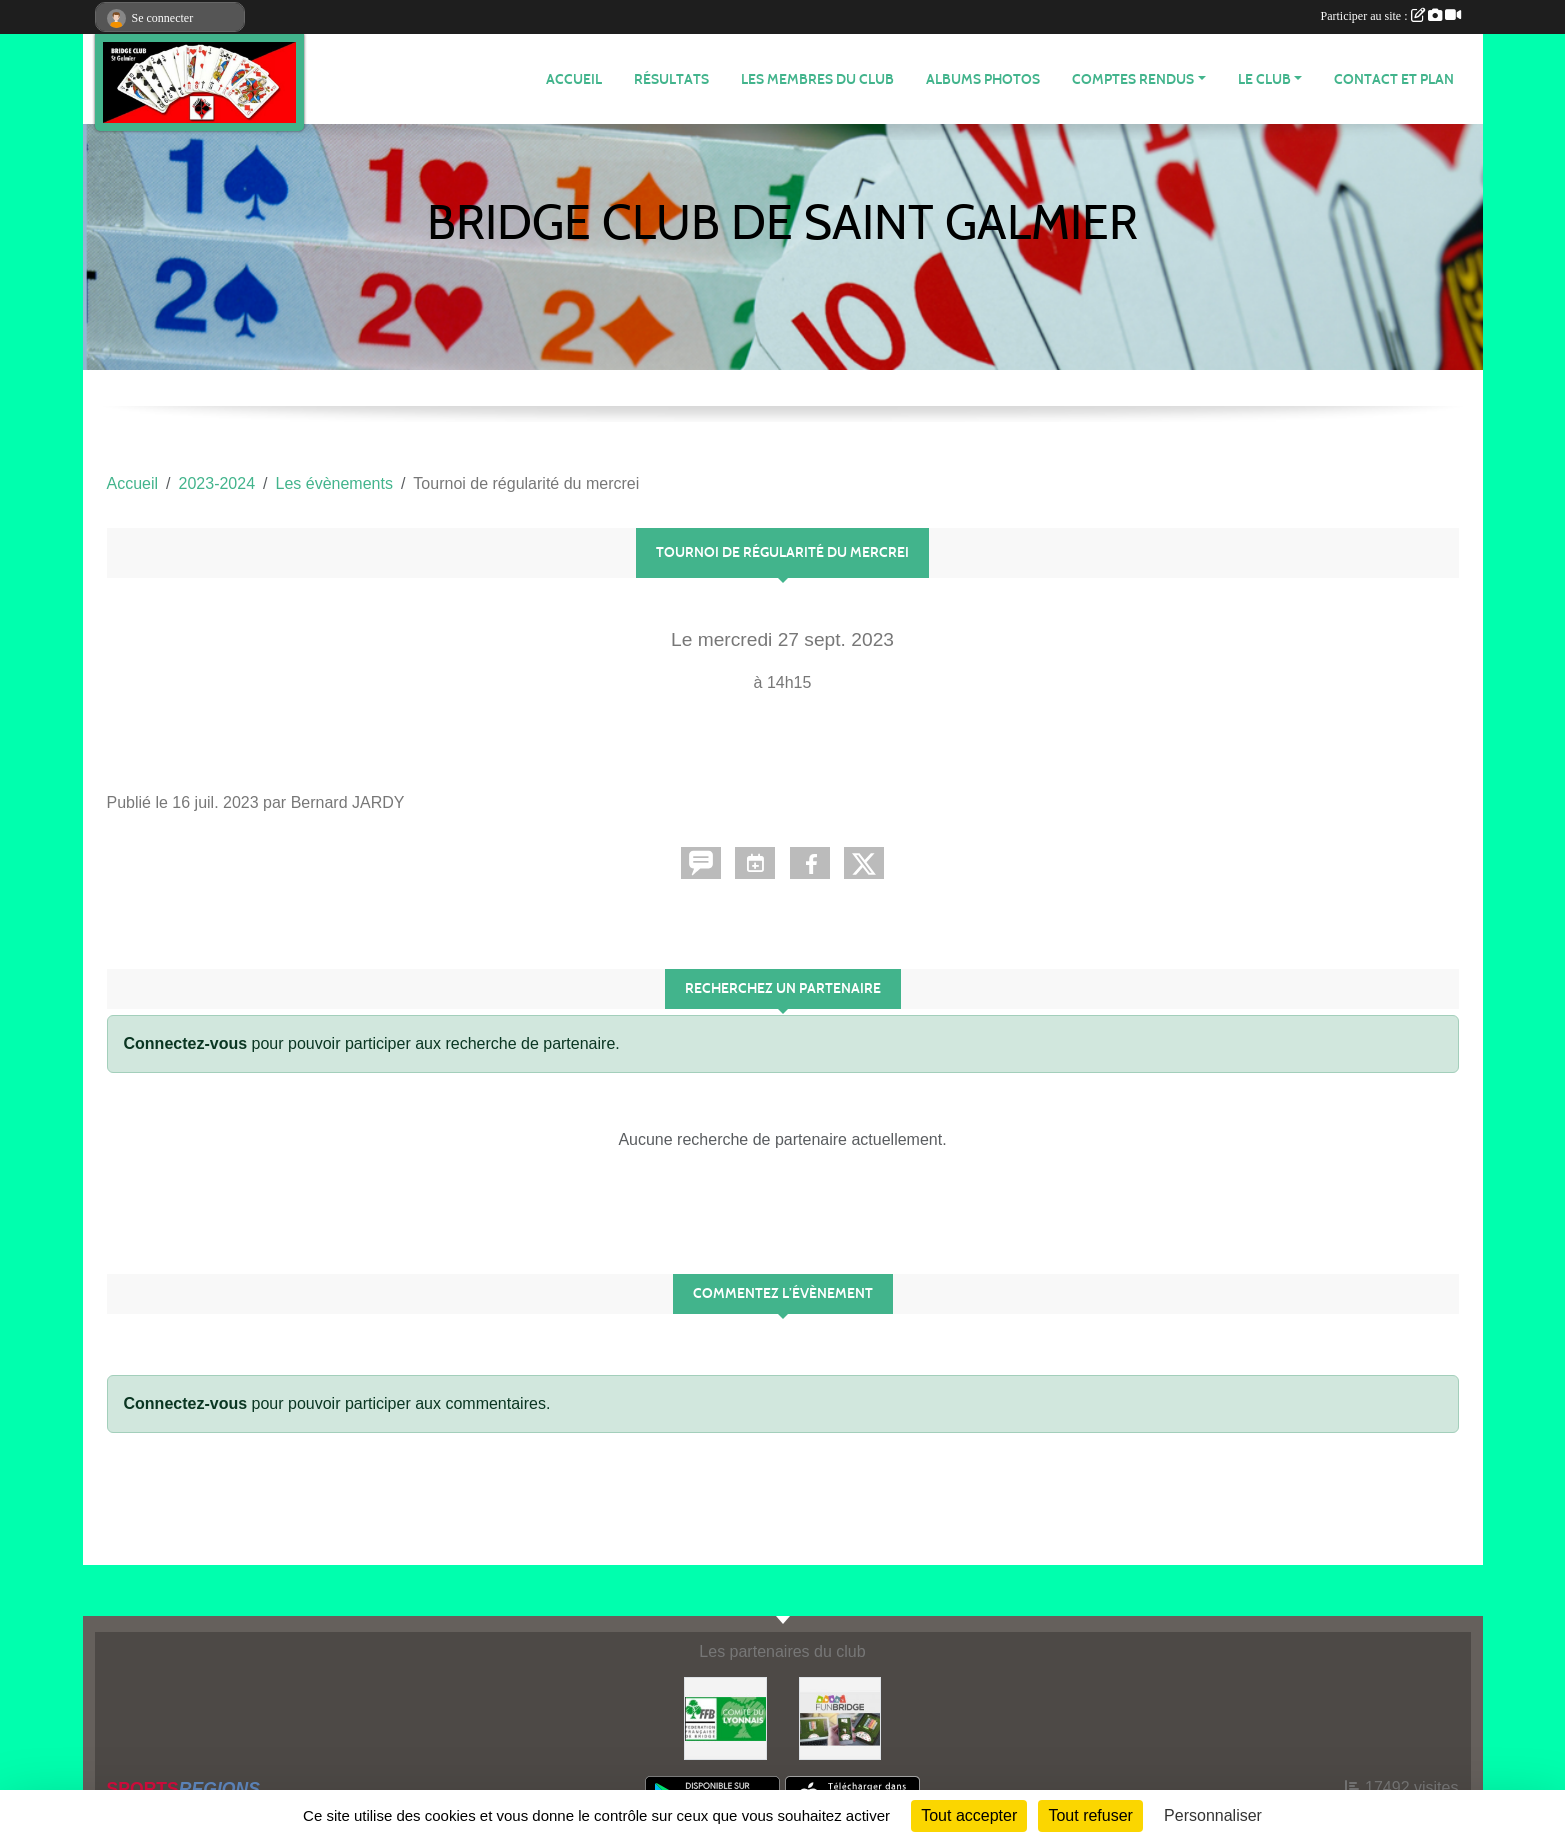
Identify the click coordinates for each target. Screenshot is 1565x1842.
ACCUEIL (574, 79)
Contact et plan (1394, 79)
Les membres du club (817, 79)
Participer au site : (1391, 16)
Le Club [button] (1264, 79)
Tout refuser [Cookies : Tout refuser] (1090, 1815)
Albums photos (983, 79)
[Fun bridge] (840, 1717)
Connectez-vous (186, 1043)
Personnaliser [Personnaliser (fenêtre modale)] (1213, 1815)
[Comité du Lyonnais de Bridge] (725, 1717)
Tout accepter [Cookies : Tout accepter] (969, 1815)
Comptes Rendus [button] (1133, 79)
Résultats (671, 79)
